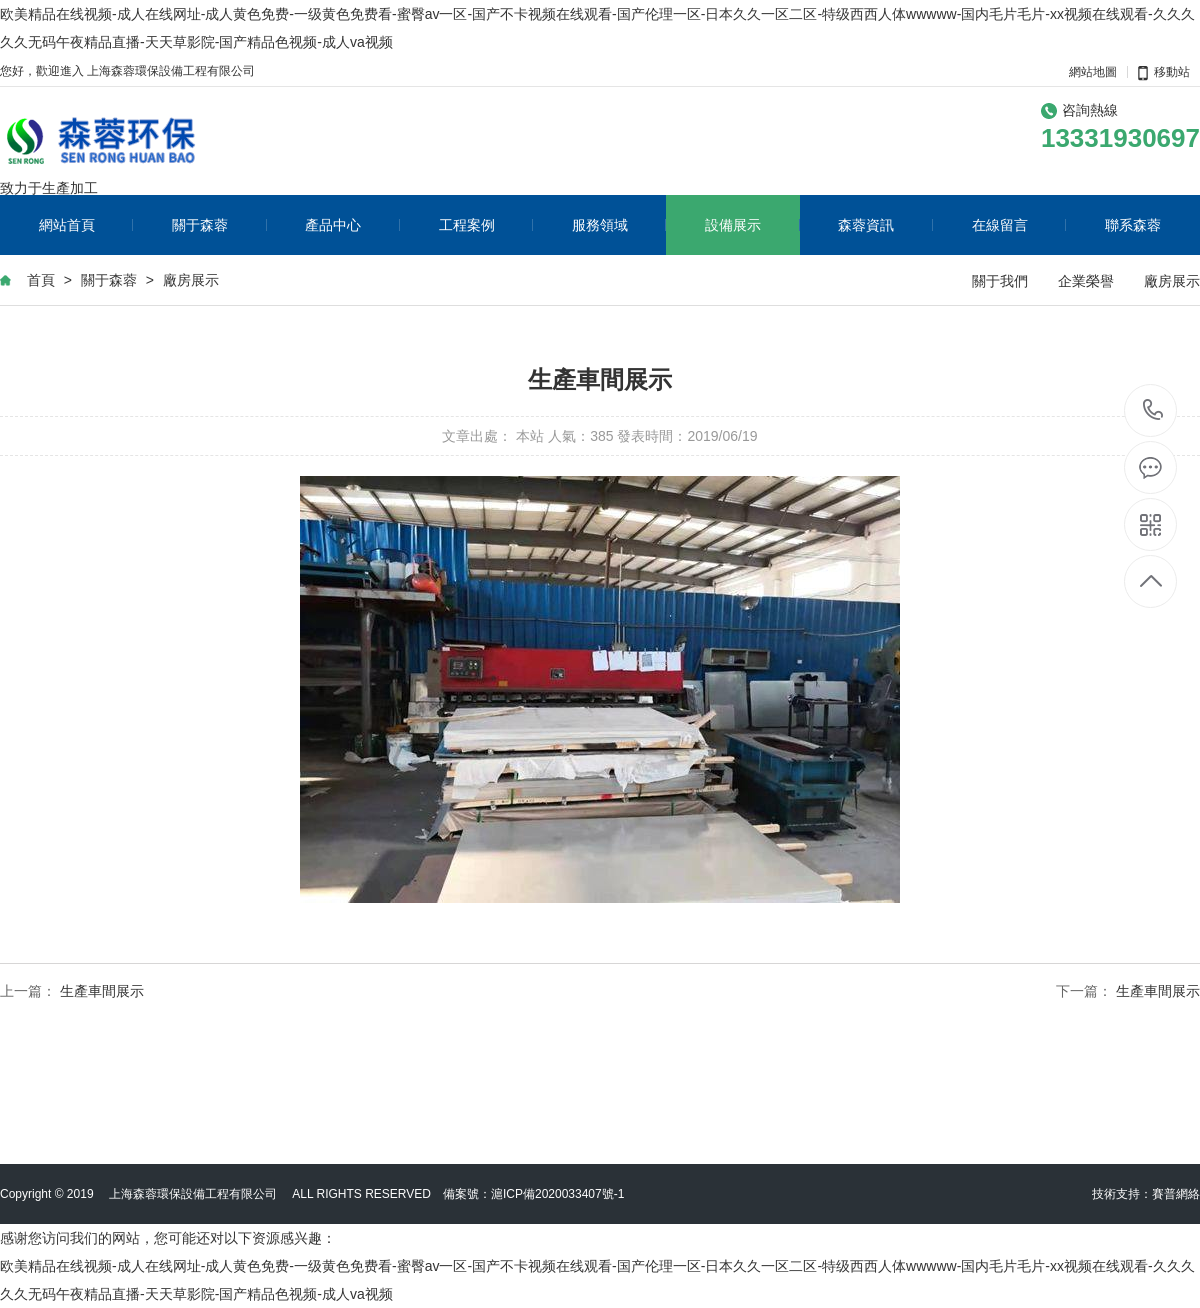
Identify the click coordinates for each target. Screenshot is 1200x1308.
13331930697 (1152, 409)
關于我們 (1000, 281)
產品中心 (352, 225)
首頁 (41, 280)
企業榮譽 (1086, 281)
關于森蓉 (219, 225)
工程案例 (486, 225)
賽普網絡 (1176, 1194)
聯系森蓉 (1133, 225)
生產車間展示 (102, 991)
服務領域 (619, 225)
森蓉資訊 (885, 225)
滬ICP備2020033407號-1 (557, 1194)
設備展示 (752, 225)
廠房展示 (191, 280)
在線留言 (1019, 225)
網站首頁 (86, 225)
